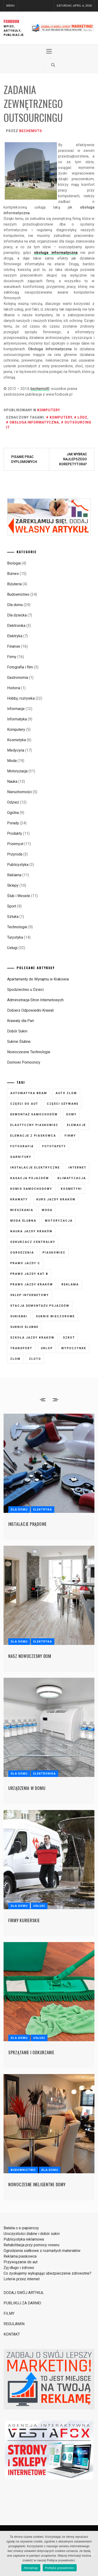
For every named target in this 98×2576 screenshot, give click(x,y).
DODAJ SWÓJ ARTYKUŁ (24, 2292)
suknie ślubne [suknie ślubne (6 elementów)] (24, 1327)
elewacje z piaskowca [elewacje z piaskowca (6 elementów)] (33, 1135)
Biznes (13, 573)
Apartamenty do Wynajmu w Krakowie (38, 979)
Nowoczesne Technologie (28, 1052)
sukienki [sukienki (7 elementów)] (18, 1316)
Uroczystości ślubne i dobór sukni (32, 2233)
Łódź (82, 417)
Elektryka (14, 636)
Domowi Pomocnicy (23, 1062)
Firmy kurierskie (24, 1920)
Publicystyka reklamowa (24, 2239)
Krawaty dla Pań (20, 1020)
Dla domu (15, 605)
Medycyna (15, 750)
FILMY (9, 2313)
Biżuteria (14, 584)
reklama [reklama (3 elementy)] (70, 1284)
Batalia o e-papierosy (21, 2228)
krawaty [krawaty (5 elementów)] (19, 1199)
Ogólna (13, 812)
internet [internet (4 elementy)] (77, 1167)
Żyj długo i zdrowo (19, 2267)
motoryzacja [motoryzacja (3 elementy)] (59, 1220)
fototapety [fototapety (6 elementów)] (54, 1146)
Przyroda (14, 854)
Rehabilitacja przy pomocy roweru (31, 2245)
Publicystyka (17, 864)
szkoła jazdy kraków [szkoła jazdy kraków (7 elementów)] (32, 1337)
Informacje (16, 708)
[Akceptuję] (92, 2553)
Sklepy (13, 885)
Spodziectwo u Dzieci (25, 989)
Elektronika (16, 625)
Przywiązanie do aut (20, 2262)
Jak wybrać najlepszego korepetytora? (73, 459)
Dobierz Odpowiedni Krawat (30, 1010)
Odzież (13, 802)
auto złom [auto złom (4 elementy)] (66, 1093)
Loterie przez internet (22, 2279)
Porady (13, 823)
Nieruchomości (19, 792)
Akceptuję (31, 2568)
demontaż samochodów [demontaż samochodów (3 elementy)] (34, 1114)
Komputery (48, 410)
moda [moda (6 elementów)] (47, 1210)
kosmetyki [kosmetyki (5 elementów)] (71, 1188)
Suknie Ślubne (19, 1041)
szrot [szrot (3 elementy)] (69, 1337)
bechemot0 (30, 131)
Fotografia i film (20, 667)
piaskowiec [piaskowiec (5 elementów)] (53, 1252)
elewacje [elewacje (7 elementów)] (76, 1125)
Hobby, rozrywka (21, 698)
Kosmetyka (16, 740)
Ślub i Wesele (18, 896)
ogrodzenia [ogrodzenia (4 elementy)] (22, 1252)
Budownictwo (18, 594)
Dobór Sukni (17, 1031)
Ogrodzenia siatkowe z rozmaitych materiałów (42, 2250)
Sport (11, 906)
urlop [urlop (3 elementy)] (47, 1348)
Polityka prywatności (59, 2568)
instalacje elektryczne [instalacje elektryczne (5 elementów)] (35, 1167)
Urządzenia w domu (26, 1788)
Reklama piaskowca (20, 2256)
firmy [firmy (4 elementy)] (70, 1135)
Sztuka (13, 916)
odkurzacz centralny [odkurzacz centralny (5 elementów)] (32, 1242)
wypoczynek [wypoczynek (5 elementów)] (73, 1348)
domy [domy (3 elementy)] (71, 1114)
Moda (12, 760)
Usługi (12, 948)
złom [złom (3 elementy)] (15, 1359)
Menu (10, 5)
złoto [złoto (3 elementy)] (35, 1359)
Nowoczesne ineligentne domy (36, 2184)
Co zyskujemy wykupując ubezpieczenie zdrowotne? (47, 2273)
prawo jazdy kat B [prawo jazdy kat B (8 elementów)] (29, 1273)
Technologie (17, 927)
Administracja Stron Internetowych (35, 1000)
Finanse (13, 646)
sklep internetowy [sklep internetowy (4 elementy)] (29, 1295)
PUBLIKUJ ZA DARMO (22, 2303)
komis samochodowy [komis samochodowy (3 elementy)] (31, 1188)
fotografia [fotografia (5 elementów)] (22, 1146)
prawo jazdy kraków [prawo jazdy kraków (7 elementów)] (31, 1284)
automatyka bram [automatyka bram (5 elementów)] (28, 1093)
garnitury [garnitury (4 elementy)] (20, 1157)
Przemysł (15, 844)
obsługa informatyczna (55, 252)
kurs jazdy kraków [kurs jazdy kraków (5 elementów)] (55, 1199)
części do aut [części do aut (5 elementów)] (24, 1103)
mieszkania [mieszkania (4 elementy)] (21, 1210)
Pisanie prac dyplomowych (24, 459)
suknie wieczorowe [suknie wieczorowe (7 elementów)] (55, 1316)
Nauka (12, 781)
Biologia (14, 563)
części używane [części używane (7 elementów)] (63, 1103)
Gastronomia (17, 677)
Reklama (14, 875)
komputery (61, 417)
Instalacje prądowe (27, 1524)
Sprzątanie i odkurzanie (31, 2052)
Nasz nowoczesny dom (29, 1656)
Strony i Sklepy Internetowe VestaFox (7, 2481)
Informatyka (17, 719)
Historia (13, 688)
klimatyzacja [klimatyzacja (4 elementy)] (71, 1178)
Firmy (11, 657)
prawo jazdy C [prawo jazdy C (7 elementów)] (25, 1263)
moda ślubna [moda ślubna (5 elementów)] (23, 1220)
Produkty (14, 833)
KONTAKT (12, 2334)
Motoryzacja (17, 771)
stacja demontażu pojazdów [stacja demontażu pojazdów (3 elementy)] (39, 1305)
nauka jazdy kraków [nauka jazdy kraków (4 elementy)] (31, 1231)
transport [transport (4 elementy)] (21, 1348)
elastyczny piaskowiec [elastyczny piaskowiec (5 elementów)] (34, 1125)
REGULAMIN (14, 2324)
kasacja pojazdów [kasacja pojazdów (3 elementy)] (29, 1178)
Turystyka (15, 937)
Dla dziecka (17, 615)
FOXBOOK (11, 21)
